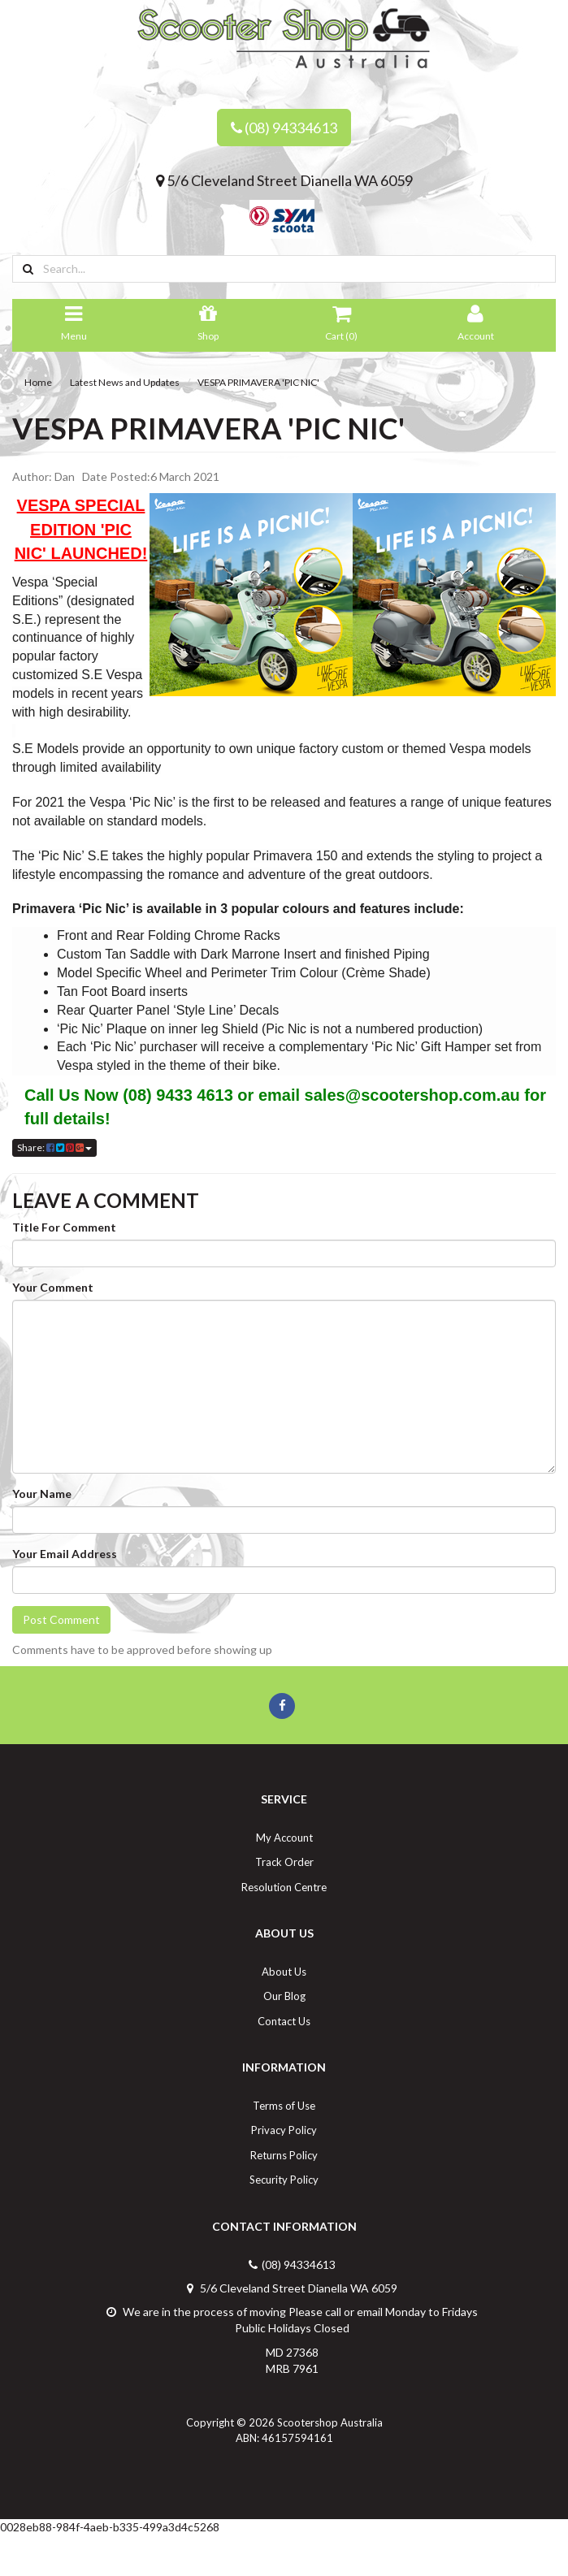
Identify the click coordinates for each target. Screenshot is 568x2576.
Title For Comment (64, 1227)
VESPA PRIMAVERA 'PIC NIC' (258, 382)
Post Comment (61, 1619)
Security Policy (284, 2179)
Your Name (42, 1493)
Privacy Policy (284, 2130)
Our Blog (284, 1995)
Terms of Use (284, 2105)
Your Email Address (64, 1554)
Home (38, 382)
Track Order (284, 1861)
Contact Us (284, 2021)
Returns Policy (284, 2155)
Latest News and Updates (125, 382)
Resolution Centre (284, 1887)
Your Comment (52, 1287)
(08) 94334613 (284, 127)
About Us (284, 1971)
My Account (284, 1837)
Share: (54, 1147)
